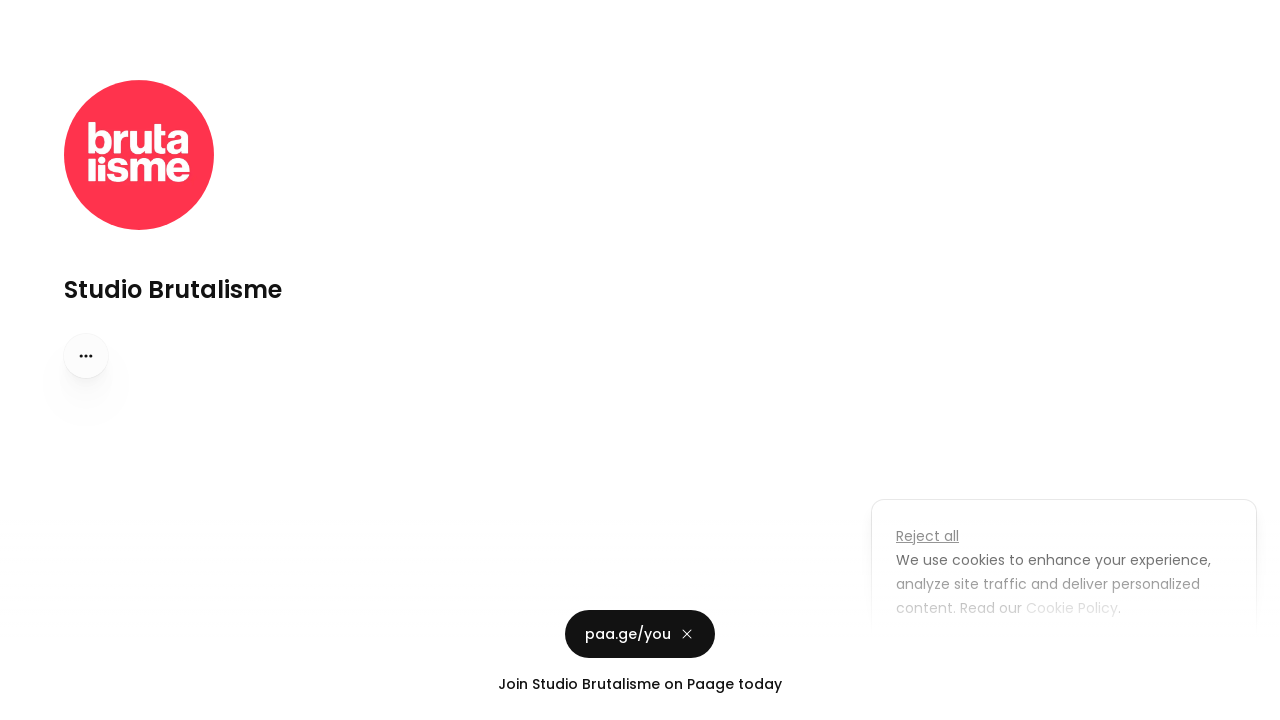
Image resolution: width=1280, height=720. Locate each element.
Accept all (1069, 654)
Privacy (32, 700)
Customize (948, 654)
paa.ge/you (640, 634)
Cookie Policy (1070, 608)
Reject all (927, 536)
